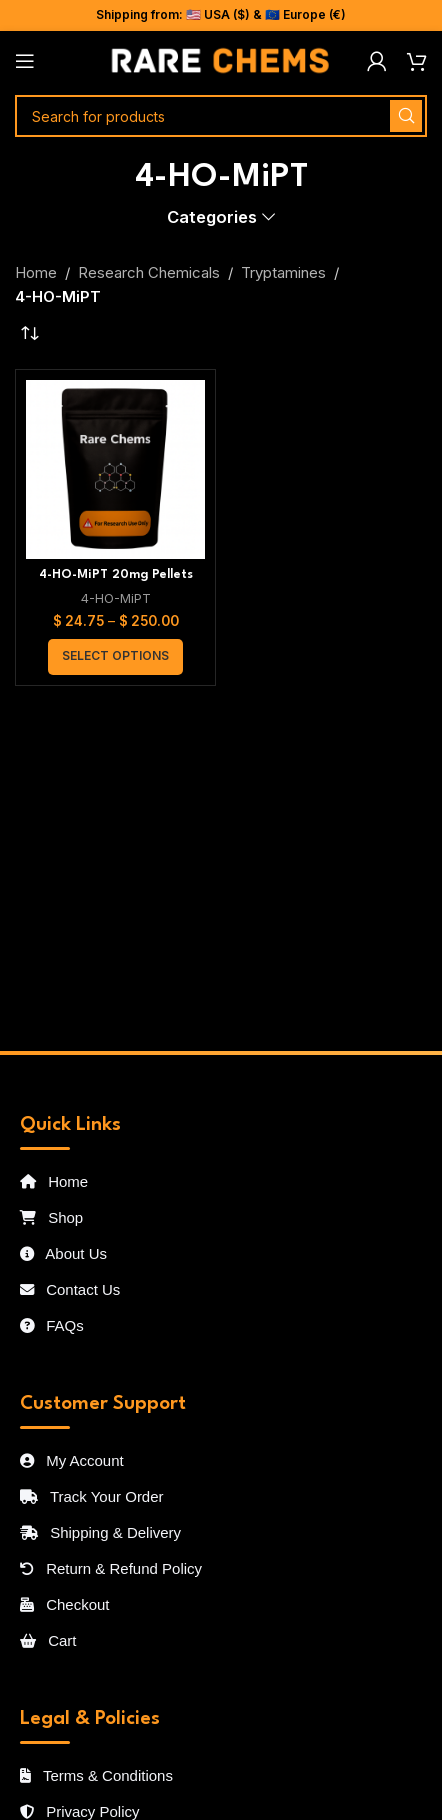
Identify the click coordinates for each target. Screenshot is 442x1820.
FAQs (52, 1325)
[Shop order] (30, 334)
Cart (48, 1640)
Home (36, 272)
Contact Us (70, 1289)
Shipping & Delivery (100, 1532)
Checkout (65, 1604)
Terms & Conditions (96, 1775)
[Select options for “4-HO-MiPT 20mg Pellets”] (115, 657)
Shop (51, 1217)
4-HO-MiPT (116, 598)
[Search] (221, 116)
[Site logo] (221, 59)
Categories (212, 217)
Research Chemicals (149, 272)
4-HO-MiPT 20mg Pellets (116, 575)
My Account (72, 1460)
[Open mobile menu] (25, 61)
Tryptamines (283, 272)
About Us (63, 1253)
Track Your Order (92, 1496)
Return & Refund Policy (111, 1568)
